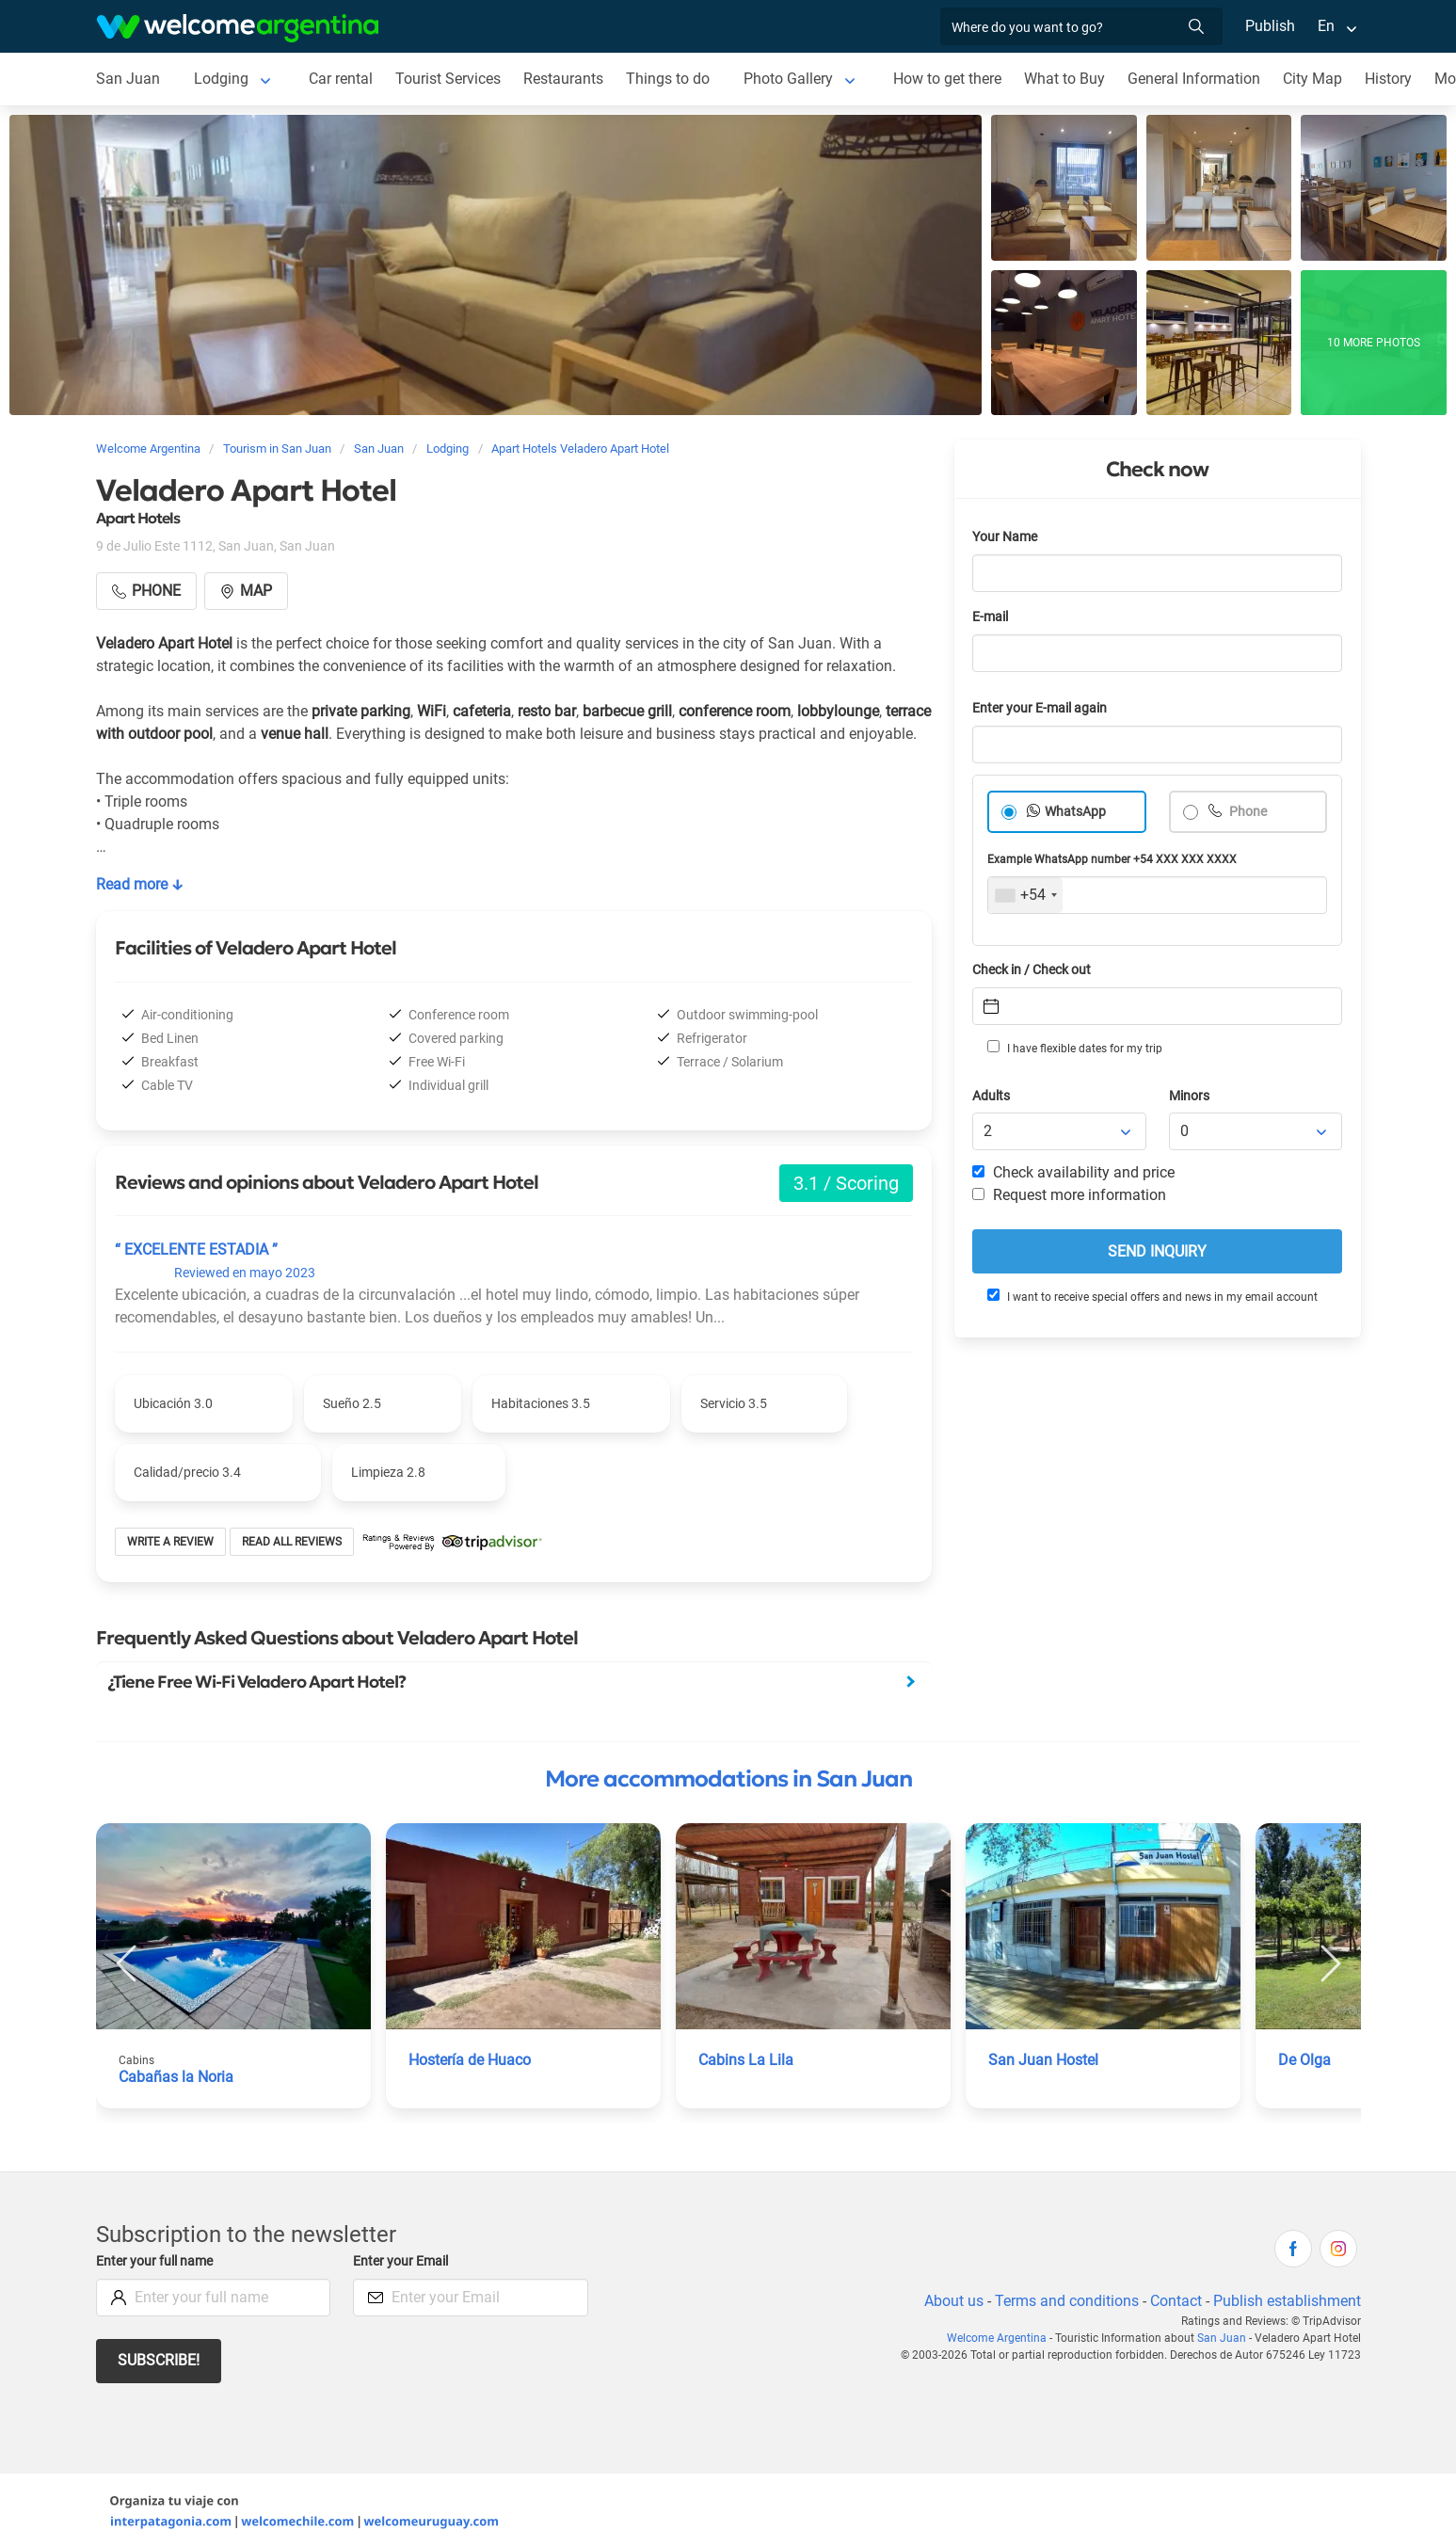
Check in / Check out (1034, 970)
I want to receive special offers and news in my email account (1151, 1296)
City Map (1315, 79)
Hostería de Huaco (471, 2060)
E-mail (992, 617)
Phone (1247, 812)
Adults (992, 1096)
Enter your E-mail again (1042, 708)
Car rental (338, 79)
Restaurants (563, 79)
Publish (1270, 26)
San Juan (127, 79)
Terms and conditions (1063, 2301)
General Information (1196, 79)
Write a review (171, 1541)
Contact (1173, 2301)
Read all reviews (292, 1541)
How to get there (948, 79)
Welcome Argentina (1003, 2338)
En (1326, 26)
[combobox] (1025, 895)
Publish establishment (1286, 2301)
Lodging (219, 79)
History (1392, 79)
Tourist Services (447, 79)
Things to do (668, 79)
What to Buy (1067, 79)
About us (950, 2301)
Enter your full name (157, 2261)
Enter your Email (403, 2261)
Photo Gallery (788, 79)
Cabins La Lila (745, 2060)
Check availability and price (1073, 1172)
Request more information (1070, 1195)
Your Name (1006, 537)
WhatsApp (1076, 812)
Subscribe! (159, 2360)
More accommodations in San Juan (728, 1779)
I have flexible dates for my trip (1073, 1047)
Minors (1190, 1096)
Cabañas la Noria (176, 2077)
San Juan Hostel (1043, 2060)
